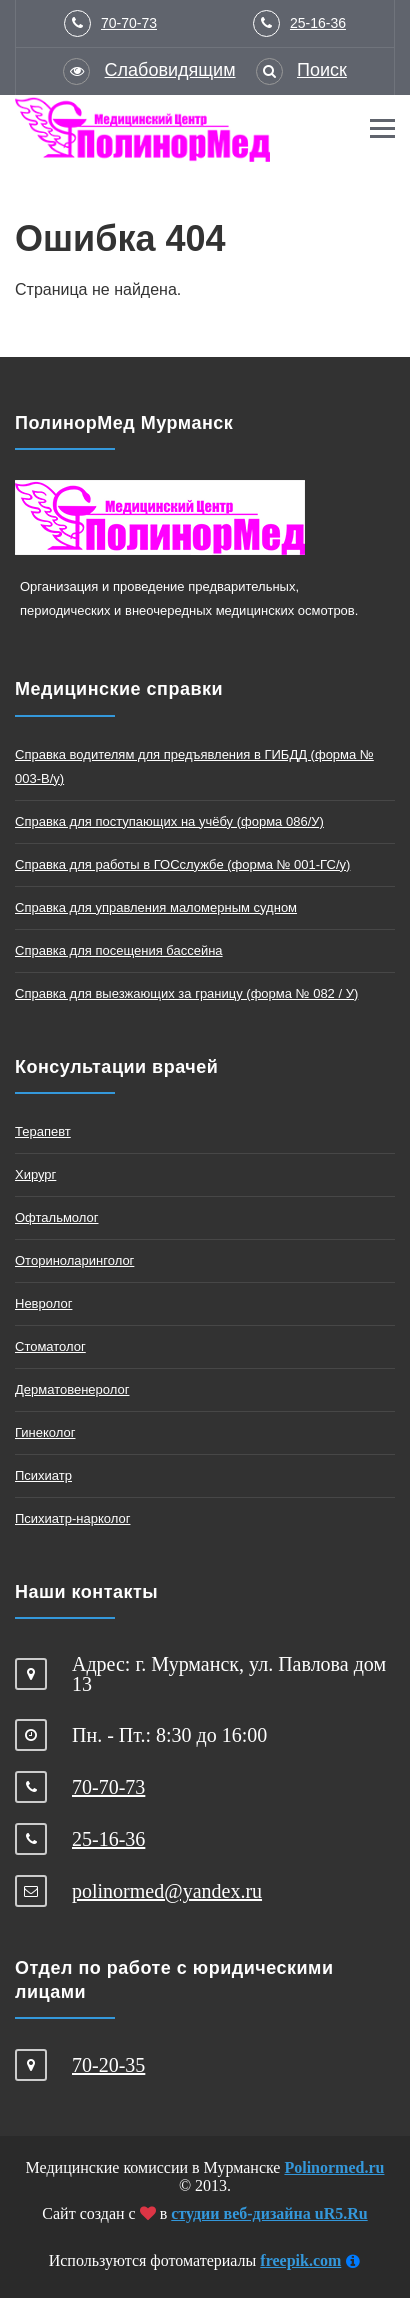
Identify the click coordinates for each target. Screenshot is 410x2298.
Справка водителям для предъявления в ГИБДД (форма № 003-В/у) (194, 766)
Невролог (43, 1303)
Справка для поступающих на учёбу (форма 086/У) (169, 821)
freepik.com (300, 2260)
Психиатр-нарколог (72, 1518)
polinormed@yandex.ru (167, 1891)
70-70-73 (129, 23)
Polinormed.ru (334, 2167)
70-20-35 (108, 2065)
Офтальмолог (57, 1217)
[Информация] (353, 2262)
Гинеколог (45, 1432)
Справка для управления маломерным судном (156, 907)
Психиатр (43, 1475)
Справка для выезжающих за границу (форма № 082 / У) (186, 993)
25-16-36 (318, 23)
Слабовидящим (170, 70)
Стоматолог (50, 1346)
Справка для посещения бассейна (119, 950)
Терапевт (43, 1131)
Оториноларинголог (74, 1260)
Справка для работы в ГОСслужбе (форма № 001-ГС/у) (182, 864)
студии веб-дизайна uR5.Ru (269, 2213)
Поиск (322, 70)
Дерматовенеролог (72, 1389)
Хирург (35, 1174)
